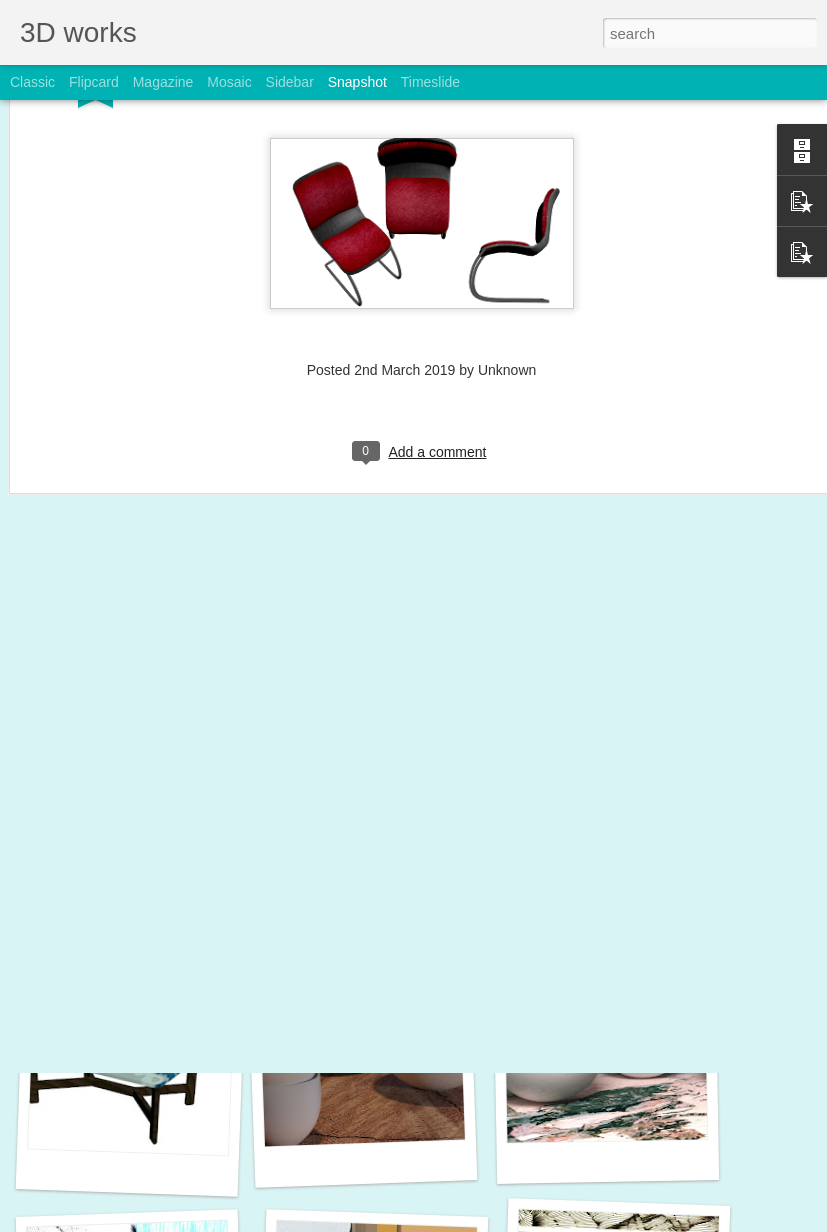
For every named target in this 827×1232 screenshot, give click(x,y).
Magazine (163, 82)
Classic (32, 82)
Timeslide (430, 82)
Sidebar (290, 82)
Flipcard (94, 82)
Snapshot (357, 82)
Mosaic (229, 82)
